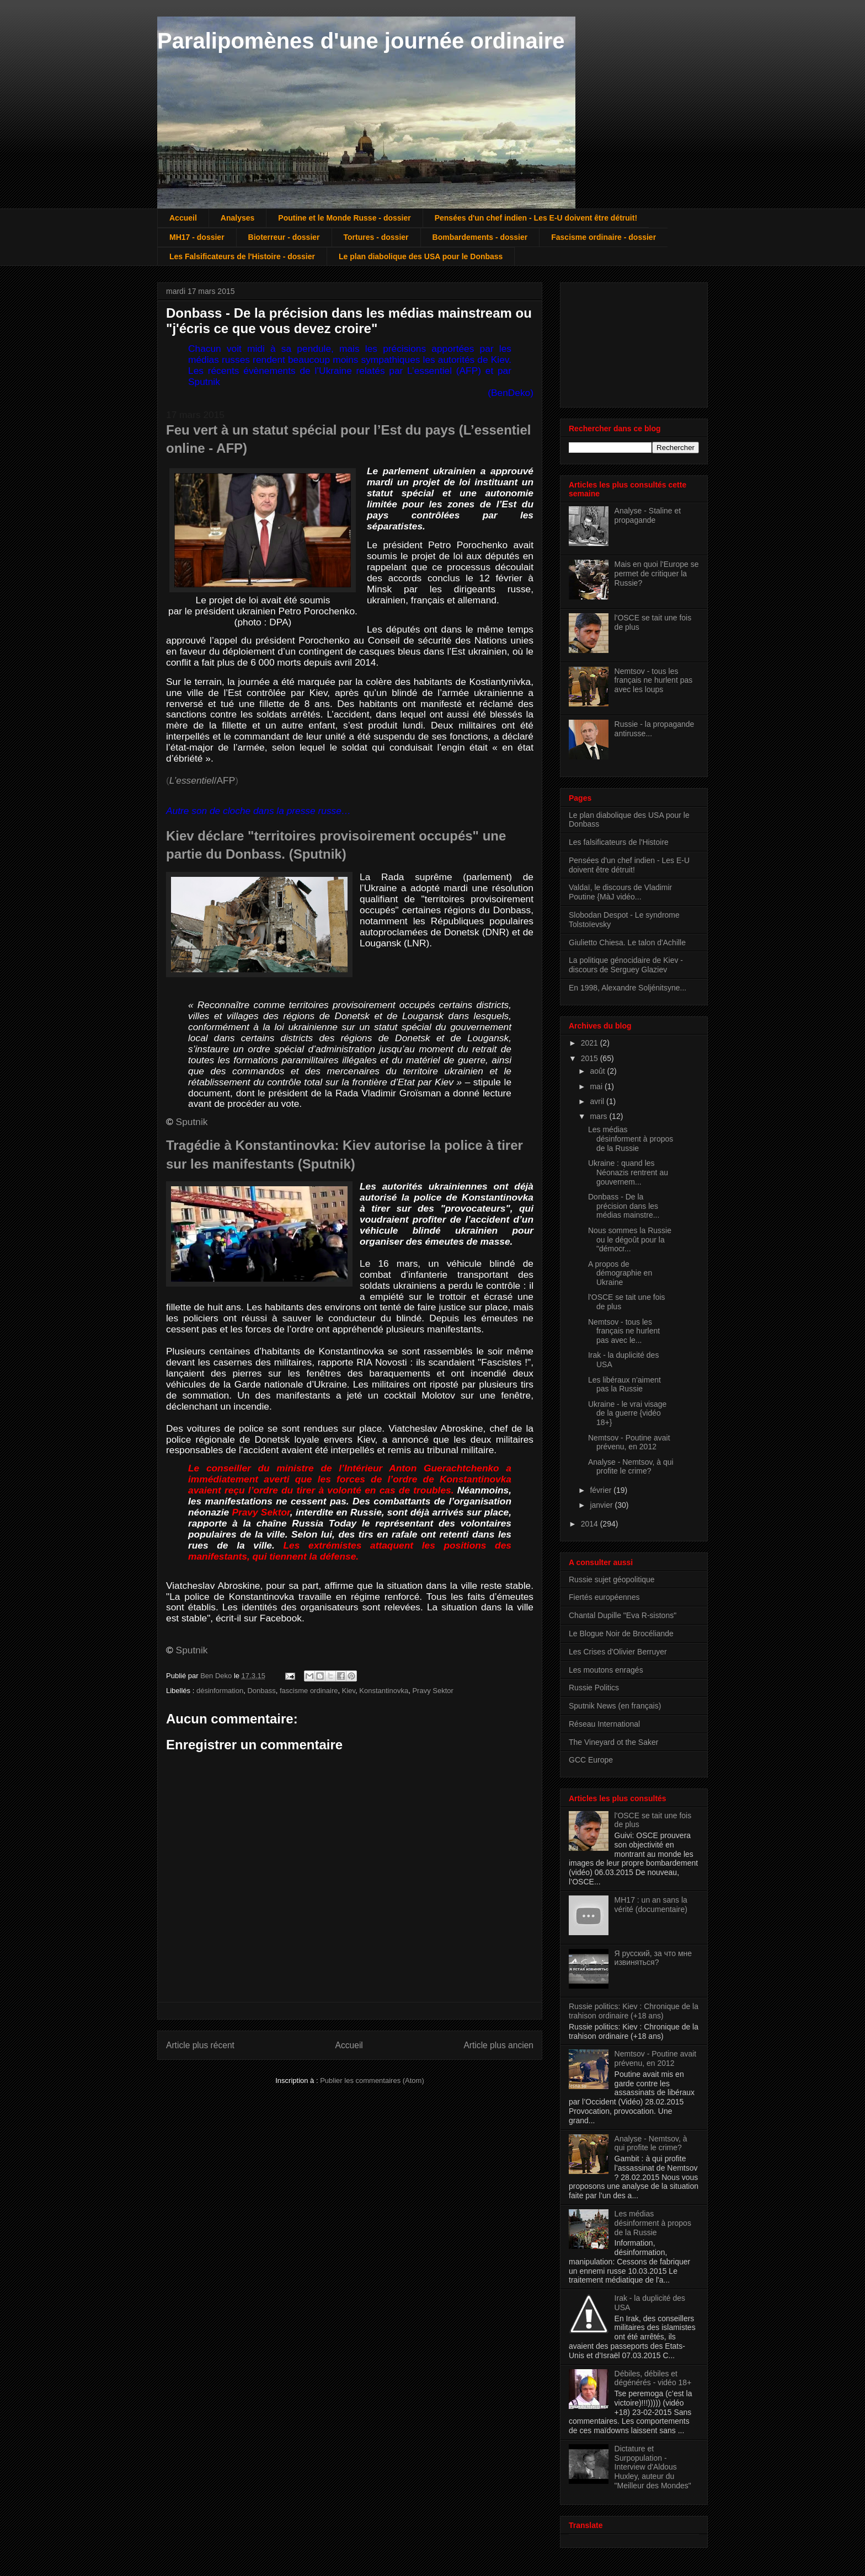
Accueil (183, 217)
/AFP (202, 780)
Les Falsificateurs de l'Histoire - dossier (242, 256)
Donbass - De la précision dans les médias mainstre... (623, 1206)
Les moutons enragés (606, 1669)
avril (598, 1101)
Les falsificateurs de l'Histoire (619, 842)
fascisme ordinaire (309, 1690)
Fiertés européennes (604, 1597)
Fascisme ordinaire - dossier (603, 237)
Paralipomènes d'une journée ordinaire (361, 41)
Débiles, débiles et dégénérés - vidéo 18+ (653, 2378)
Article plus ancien (498, 2045)
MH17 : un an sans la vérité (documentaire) (651, 1904)
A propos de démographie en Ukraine (620, 1273)
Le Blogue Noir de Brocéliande (621, 1633)
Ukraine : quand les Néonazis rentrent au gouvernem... (628, 1172)
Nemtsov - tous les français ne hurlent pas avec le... (624, 1331)
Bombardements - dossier (480, 237)
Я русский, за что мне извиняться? (653, 1958)
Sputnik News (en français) (615, 1705)
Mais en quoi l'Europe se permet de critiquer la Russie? (657, 573)
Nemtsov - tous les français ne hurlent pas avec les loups (654, 680)
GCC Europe (591, 1759)
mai (597, 1086)
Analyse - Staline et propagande (648, 515)
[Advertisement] (624, 342)
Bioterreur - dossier (284, 237)
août (598, 1071)
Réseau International (604, 1724)
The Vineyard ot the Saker (613, 1742)
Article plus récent (200, 2045)
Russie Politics (594, 1687)
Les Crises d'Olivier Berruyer (618, 1651)
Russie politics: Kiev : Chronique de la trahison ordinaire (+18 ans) (633, 2011)
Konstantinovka (383, 1690)
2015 (590, 1058)
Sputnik (192, 1121)
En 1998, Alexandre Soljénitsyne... (627, 987)
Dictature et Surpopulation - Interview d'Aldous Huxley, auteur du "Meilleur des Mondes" (653, 2467)
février (601, 1490)
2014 (590, 1523)
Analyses (237, 217)
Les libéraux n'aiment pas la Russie (624, 1384)
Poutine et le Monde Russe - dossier (344, 217)
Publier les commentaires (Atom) (372, 2080)
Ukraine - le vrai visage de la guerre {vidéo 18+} (627, 1413)
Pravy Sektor (432, 1690)
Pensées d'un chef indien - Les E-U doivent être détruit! (536, 217)
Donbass (261, 1690)
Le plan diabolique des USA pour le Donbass (421, 256)
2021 (590, 1042)
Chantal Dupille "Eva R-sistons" (622, 1615)
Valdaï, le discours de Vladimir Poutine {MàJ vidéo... (620, 892)
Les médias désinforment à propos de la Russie (630, 1139)
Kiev (348, 1690)
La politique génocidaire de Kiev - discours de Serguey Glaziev (626, 965)
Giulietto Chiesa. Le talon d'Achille (627, 942)
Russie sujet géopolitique (612, 1579)
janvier (602, 1505)
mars (599, 1116)
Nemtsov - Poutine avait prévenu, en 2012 (629, 1442)
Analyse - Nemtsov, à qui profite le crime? (631, 1467)
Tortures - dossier (376, 237)
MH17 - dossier (197, 237)
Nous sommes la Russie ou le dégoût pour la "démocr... (629, 1240)
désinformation (219, 1690)
